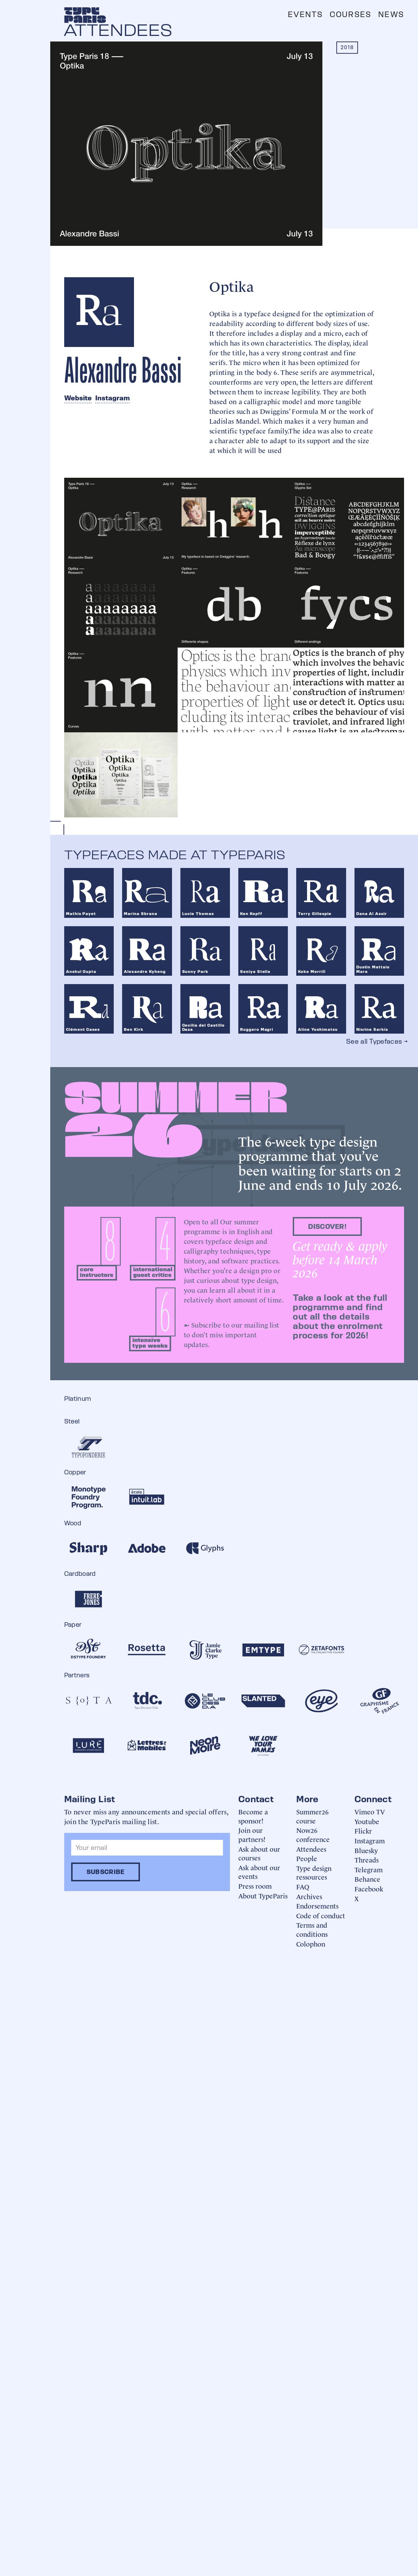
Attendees (311, 1848)
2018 (347, 47)
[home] (85, 15)
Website (78, 397)
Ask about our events (259, 1872)
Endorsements (317, 1905)
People (306, 1858)
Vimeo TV (369, 1811)
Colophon (310, 1943)
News (391, 14)
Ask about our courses (259, 1853)
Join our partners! (252, 1834)
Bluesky (366, 1850)
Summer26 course (312, 1816)
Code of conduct (320, 1915)
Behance (367, 1878)
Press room (255, 1885)
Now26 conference (313, 1834)
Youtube (366, 1821)
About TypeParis (263, 1895)
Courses (350, 14)
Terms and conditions (312, 1929)
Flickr (363, 1830)
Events (305, 14)
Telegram (368, 1869)
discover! (327, 1226)
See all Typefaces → (377, 1041)
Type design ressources (313, 1872)
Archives (309, 1896)
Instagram (112, 397)
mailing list (261, 1324)
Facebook (368, 1888)
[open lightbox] (121, 520)
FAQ (302, 1886)
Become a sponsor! (253, 1816)
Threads (366, 1859)
